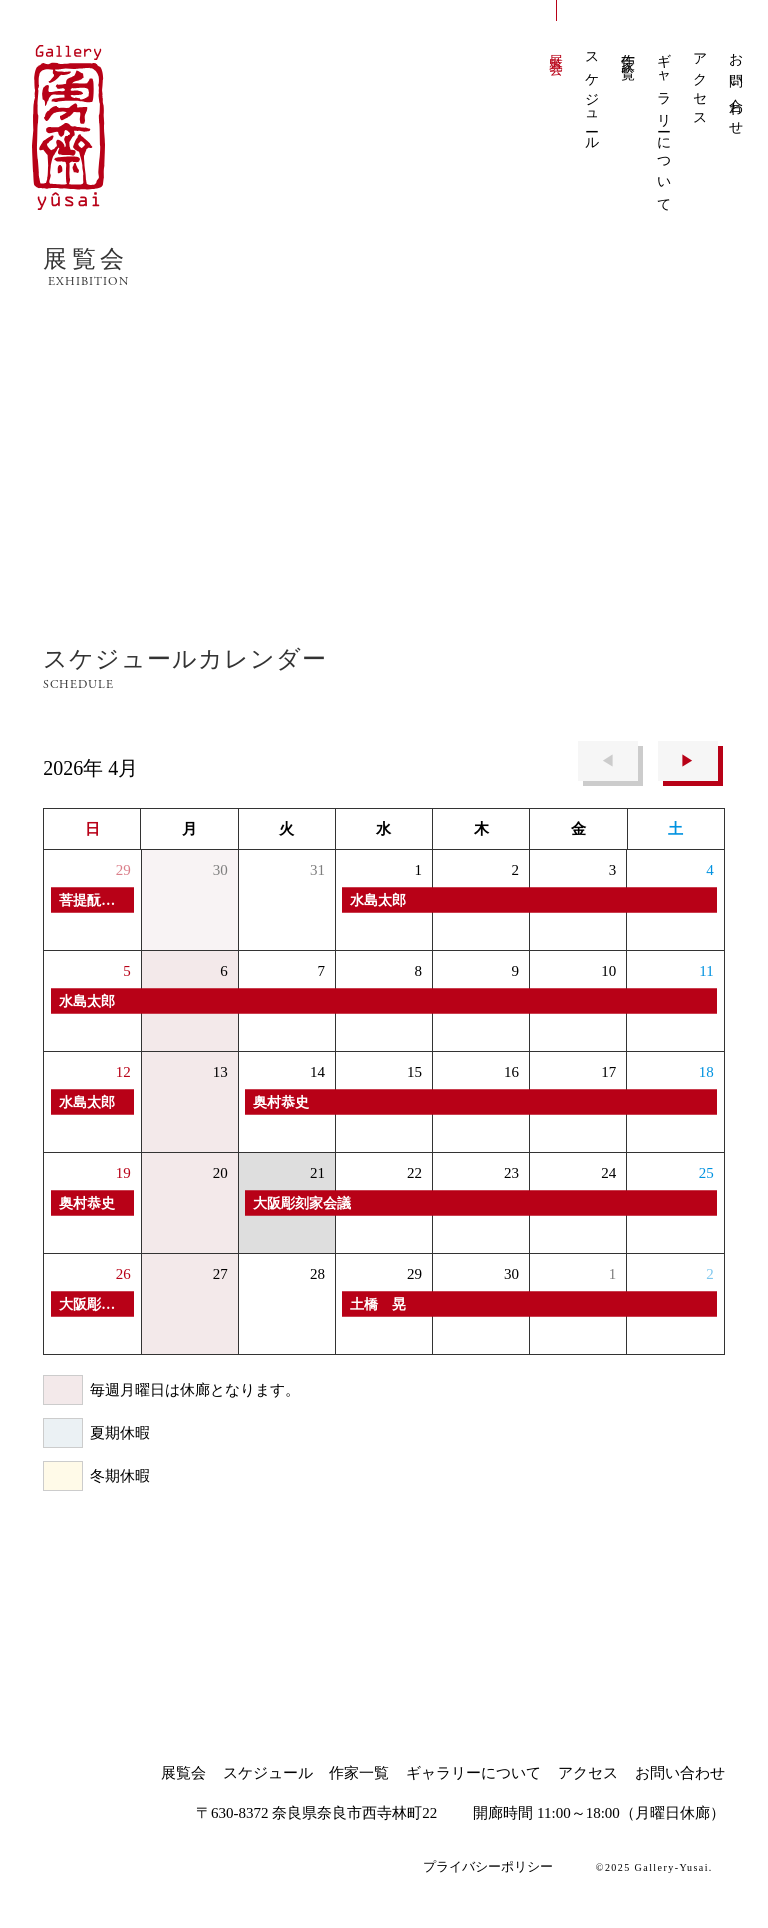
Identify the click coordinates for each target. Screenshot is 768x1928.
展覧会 (556, 49)
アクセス (700, 83)
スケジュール (592, 95)
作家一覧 (628, 51)
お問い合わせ (736, 87)
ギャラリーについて (664, 126)
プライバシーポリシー (488, 1866)
